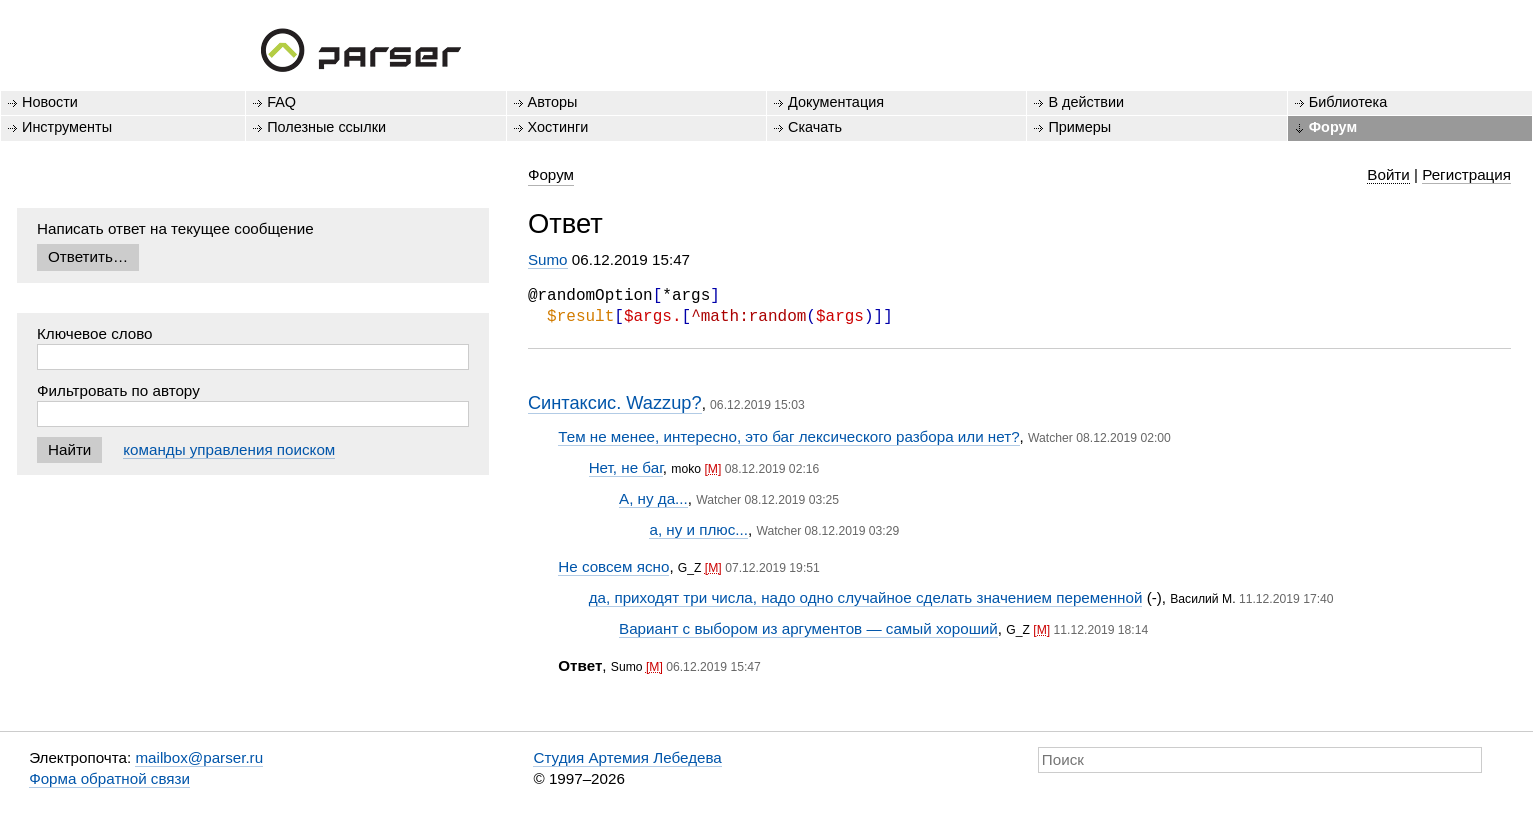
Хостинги (558, 127)
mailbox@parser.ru (199, 757)
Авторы (553, 102)
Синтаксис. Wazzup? (615, 402)
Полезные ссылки (326, 127)
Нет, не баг (626, 467)
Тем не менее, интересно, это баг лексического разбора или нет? (788, 436)
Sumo (548, 259)
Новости (50, 102)
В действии (1086, 102)
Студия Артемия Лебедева (627, 757)
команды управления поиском (229, 449)
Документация (836, 102)
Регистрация (1466, 174)
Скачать (815, 127)
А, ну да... (653, 498)
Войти (1388, 174)
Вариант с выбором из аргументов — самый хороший (808, 628)
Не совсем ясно (613, 566)
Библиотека (1348, 102)
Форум (1333, 127)
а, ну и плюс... (698, 529)
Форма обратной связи (109, 778)
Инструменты (67, 127)
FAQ (281, 102)
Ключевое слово (95, 333)
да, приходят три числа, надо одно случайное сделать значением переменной (866, 597)
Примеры (1079, 127)
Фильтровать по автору (118, 390)
